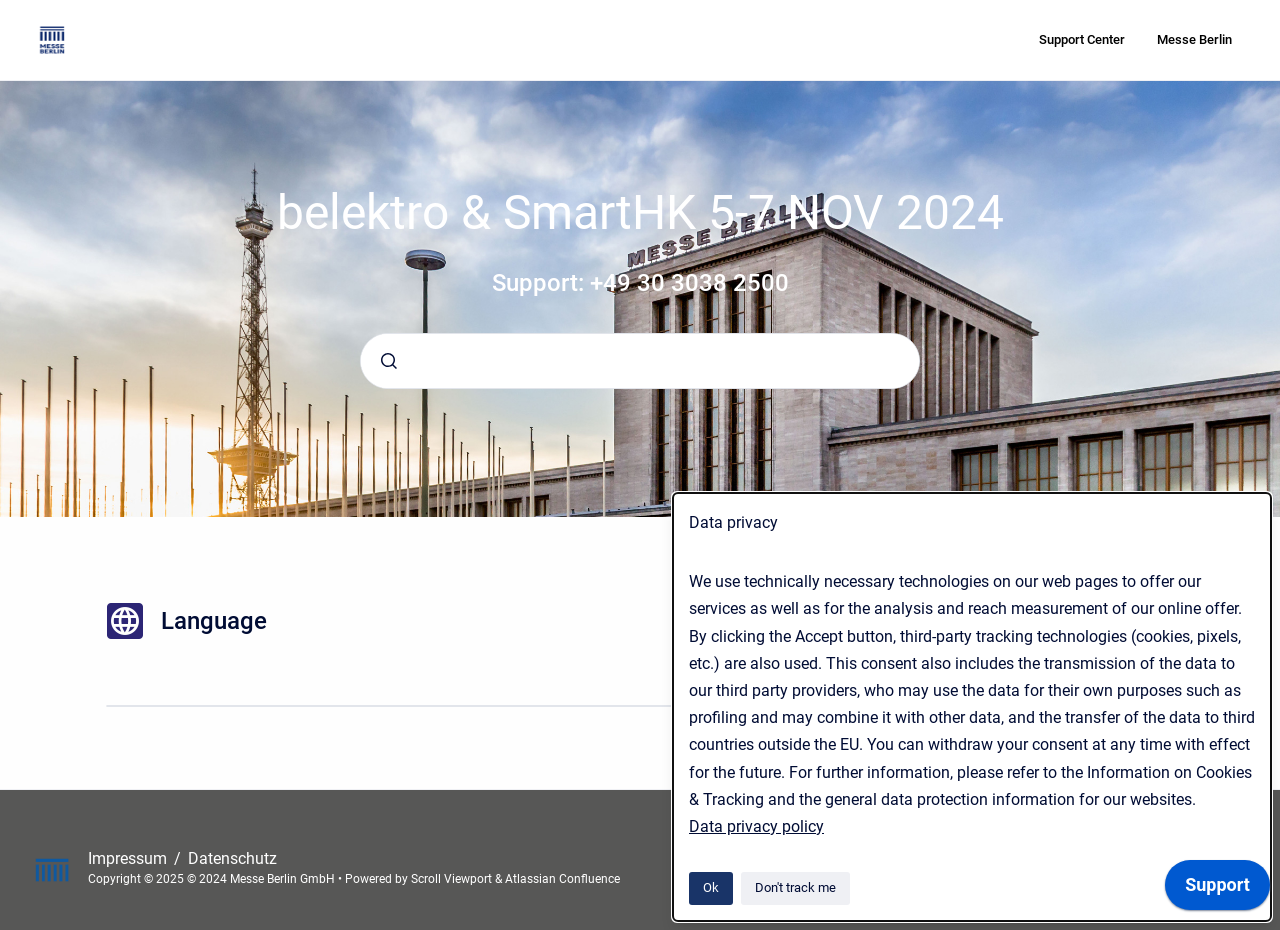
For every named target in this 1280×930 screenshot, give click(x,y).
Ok (711, 887)
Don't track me (795, 887)
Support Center (1082, 39)
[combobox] (640, 361)
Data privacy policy (756, 826)
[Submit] (389, 361)
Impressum (129, 858)
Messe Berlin (1194, 39)
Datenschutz (232, 858)
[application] (1217, 890)
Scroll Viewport (453, 879)
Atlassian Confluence (562, 879)
